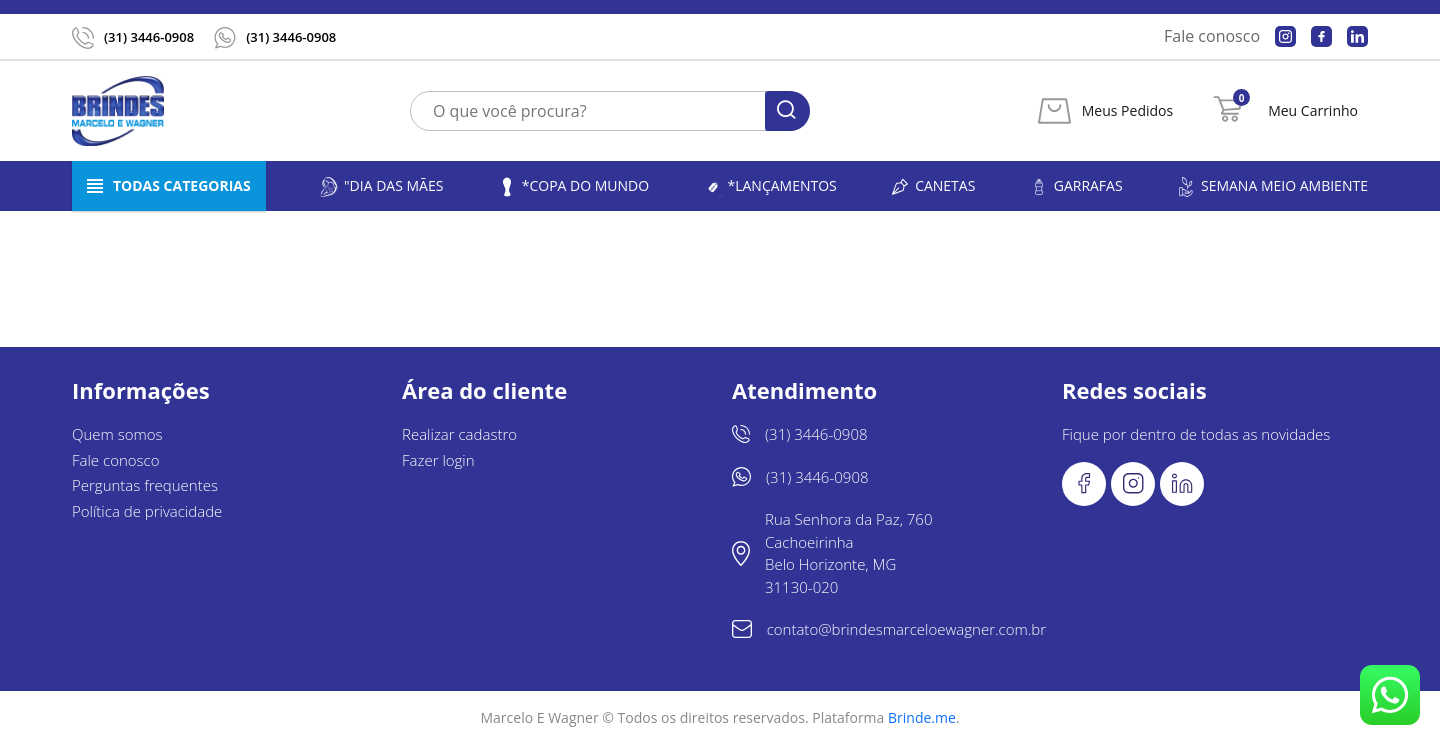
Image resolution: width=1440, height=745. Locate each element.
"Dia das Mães (381, 186)
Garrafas (1076, 186)
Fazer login (438, 460)
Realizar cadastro (459, 434)
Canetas (932, 186)
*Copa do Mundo (573, 186)
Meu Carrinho (1313, 111)
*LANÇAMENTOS (770, 186)
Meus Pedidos (1127, 111)
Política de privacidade (147, 511)
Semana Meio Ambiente (1272, 186)
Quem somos (117, 434)
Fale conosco (1212, 36)
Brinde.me (922, 717)
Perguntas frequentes (145, 485)
